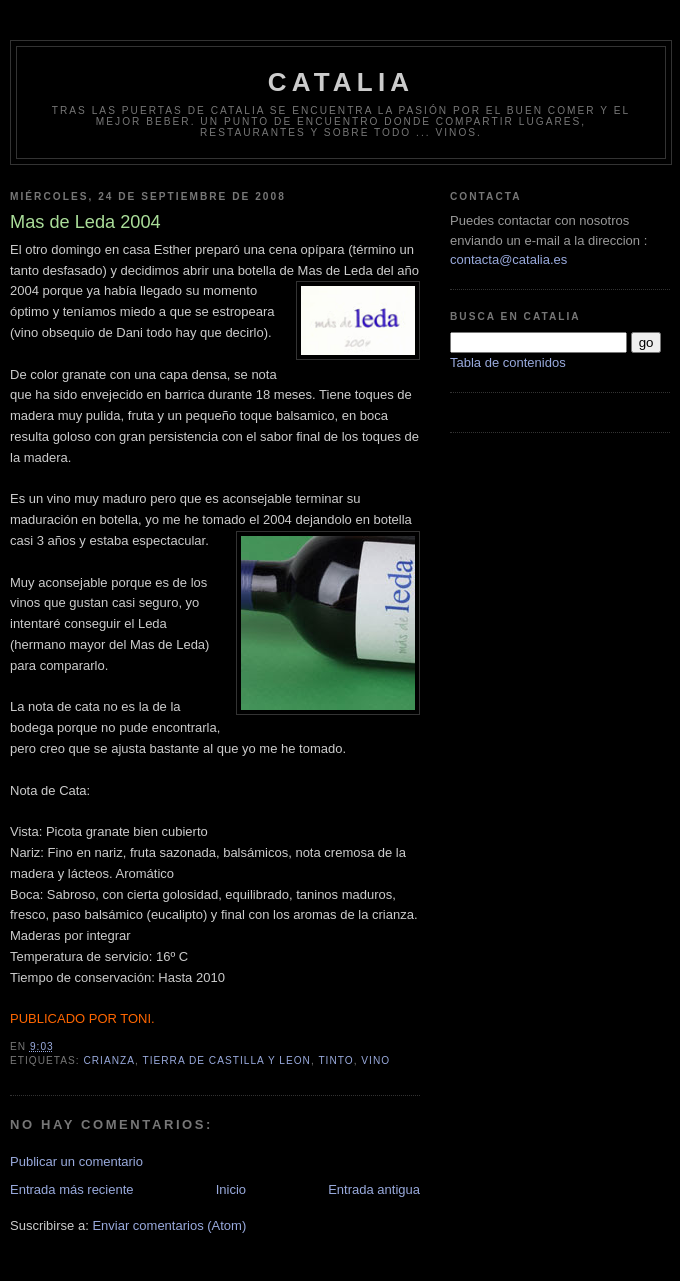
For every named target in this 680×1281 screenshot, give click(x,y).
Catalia (341, 82)
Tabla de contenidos (508, 362)
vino (375, 1060)
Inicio (231, 1189)
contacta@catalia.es (508, 259)
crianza (109, 1060)
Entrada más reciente (72, 1189)
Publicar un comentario (76, 1161)
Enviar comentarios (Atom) (169, 1225)
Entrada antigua (374, 1189)
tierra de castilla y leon (226, 1060)
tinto (335, 1060)
